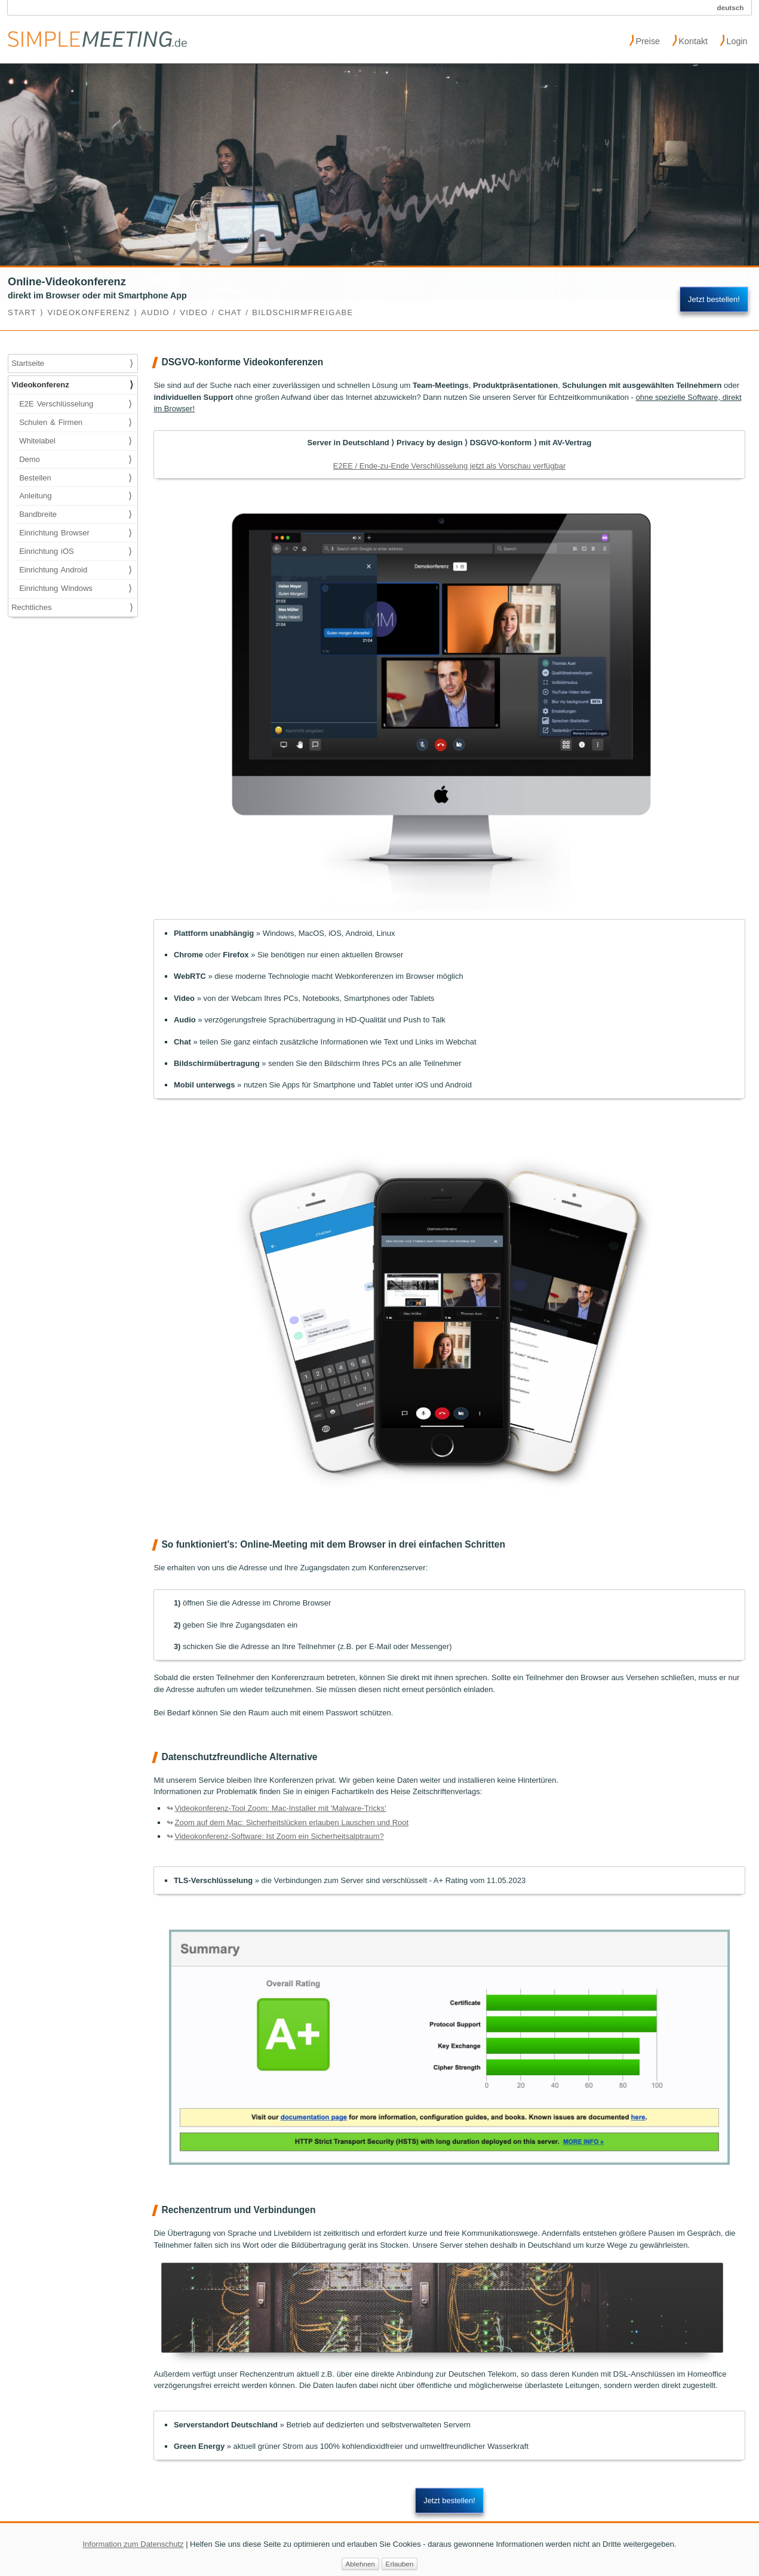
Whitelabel (75, 441)
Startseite (72, 363)
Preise (644, 40)
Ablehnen (360, 2568)
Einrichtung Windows (75, 588)
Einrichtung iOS (75, 551)
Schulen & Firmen (75, 423)
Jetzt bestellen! (714, 299)
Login (734, 40)
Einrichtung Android (75, 570)
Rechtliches (72, 608)
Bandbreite (75, 514)
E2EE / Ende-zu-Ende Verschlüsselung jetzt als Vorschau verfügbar (449, 465)
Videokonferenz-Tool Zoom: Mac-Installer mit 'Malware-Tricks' (280, 1808)
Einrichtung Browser (75, 533)
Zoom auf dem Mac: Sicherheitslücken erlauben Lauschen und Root (291, 1822)
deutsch (730, 7)
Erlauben (400, 2568)
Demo (75, 460)
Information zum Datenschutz (132, 2548)
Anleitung (75, 496)
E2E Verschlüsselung (75, 404)
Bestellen (75, 478)
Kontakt (690, 40)
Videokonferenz (72, 385)
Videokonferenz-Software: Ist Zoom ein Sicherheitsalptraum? (278, 1836)
